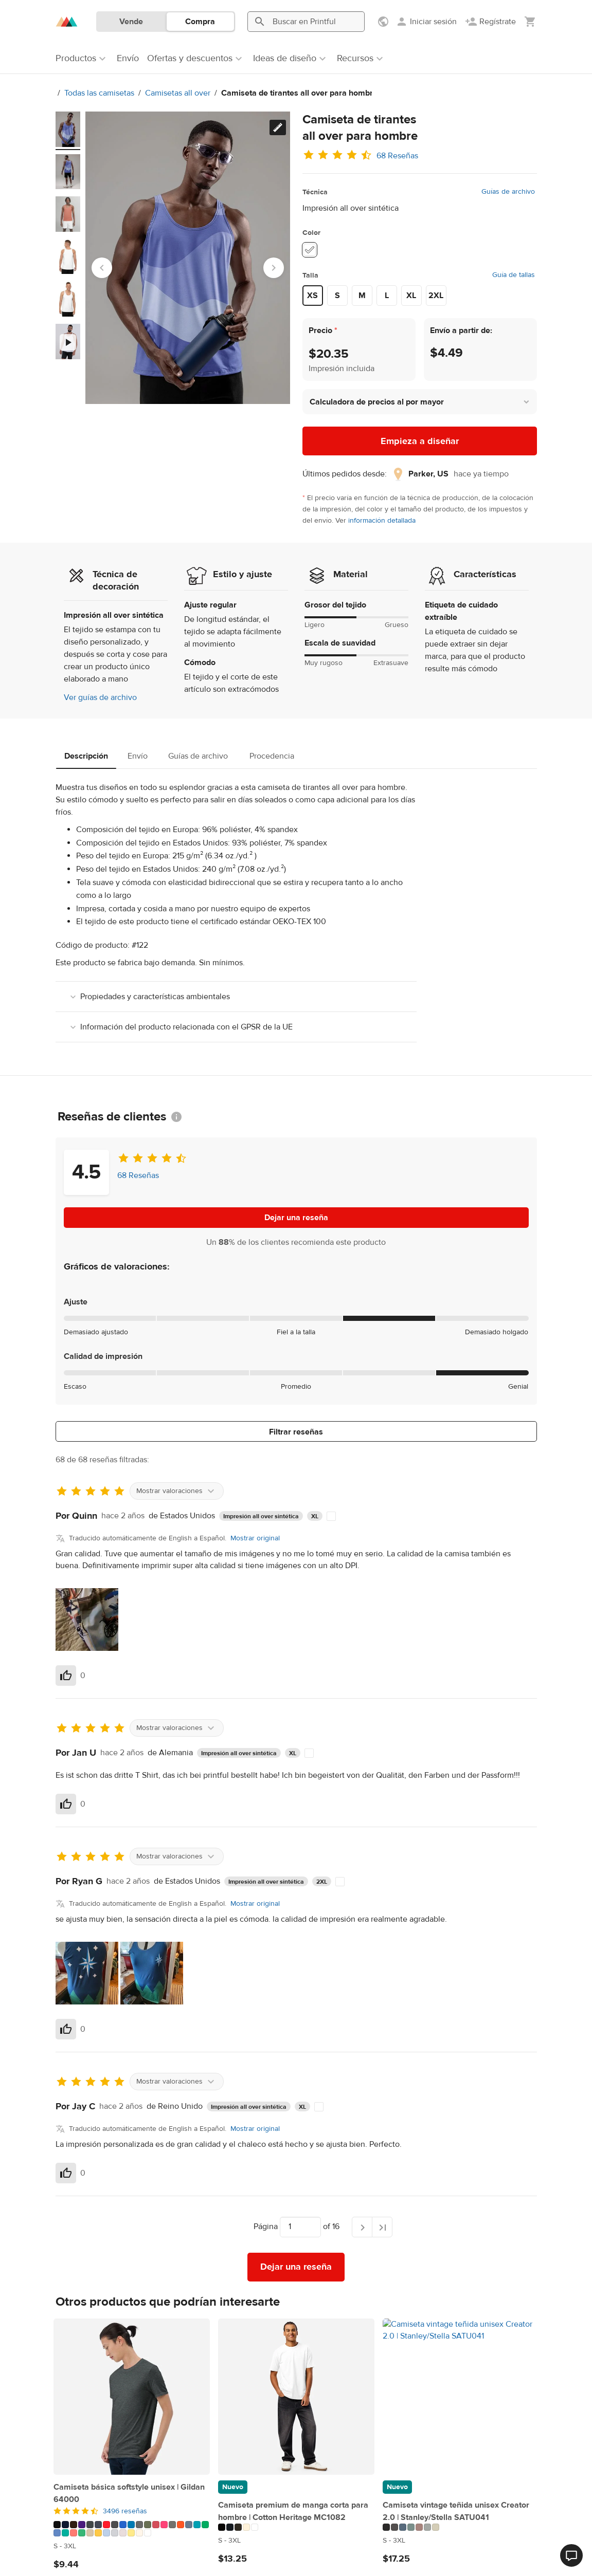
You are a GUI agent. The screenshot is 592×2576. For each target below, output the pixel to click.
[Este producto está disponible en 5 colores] (296, 2527)
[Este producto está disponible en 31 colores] (131, 2528)
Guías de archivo (508, 191)
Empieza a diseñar (420, 441)
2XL (435, 295)
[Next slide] (273, 267)
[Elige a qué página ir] (300, 2227)
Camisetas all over (172, 93)
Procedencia (271, 756)
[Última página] (382, 2227)
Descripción (86, 756)
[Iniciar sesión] (426, 21)
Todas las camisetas (94, 93)
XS (312, 295)
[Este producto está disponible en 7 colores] (461, 2527)
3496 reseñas (125, 2511)
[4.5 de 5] (131, 2511)
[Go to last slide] (102, 267)
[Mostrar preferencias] (384, 21)
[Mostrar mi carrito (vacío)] (530, 21)
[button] (419, 401)
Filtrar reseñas (296, 1432)
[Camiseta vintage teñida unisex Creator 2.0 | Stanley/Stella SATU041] (461, 2397)
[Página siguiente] (362, 2227)
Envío (138, 756)
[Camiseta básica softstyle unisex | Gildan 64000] (131, 2397)
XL (411, 295)
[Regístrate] (490, 21)
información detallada (382, 520)
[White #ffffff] (309, 250)
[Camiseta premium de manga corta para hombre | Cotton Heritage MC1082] (296, 2397)
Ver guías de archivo (100, 697)
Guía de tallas (513, 275)
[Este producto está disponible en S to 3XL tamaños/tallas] (131, 2546)
